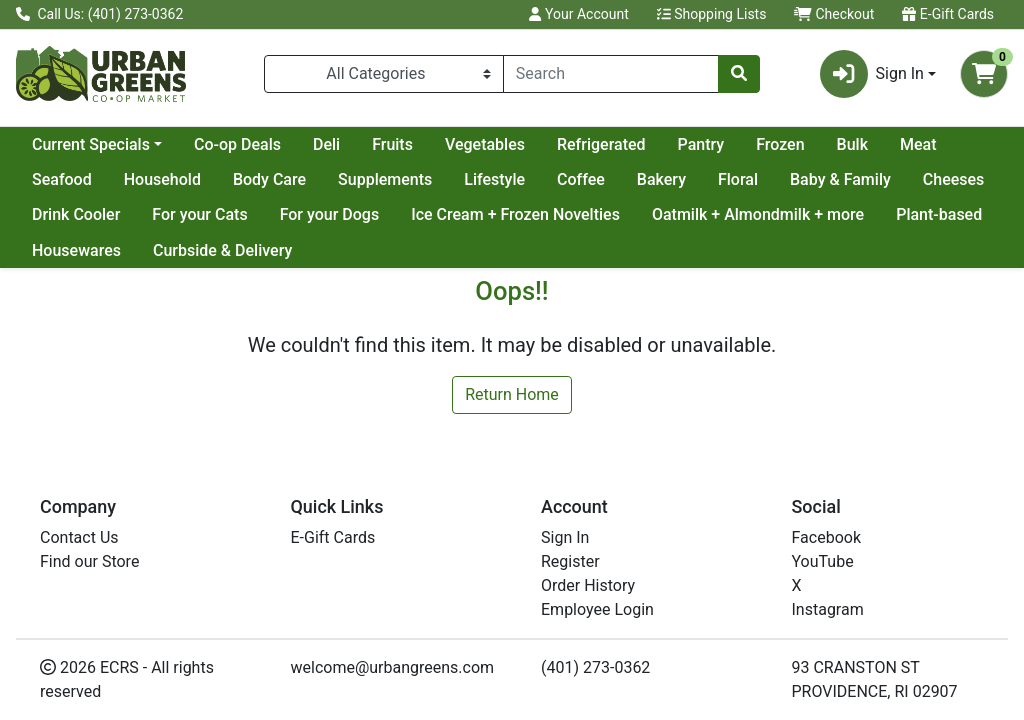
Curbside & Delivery (222, 250)
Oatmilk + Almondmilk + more (758, 214)
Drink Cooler (76, 214)
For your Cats (199, 214)
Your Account (578, 14)
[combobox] (611, 74)
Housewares (76, 250)
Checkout (834, 14)
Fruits (392, 144)
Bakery (661, 179)
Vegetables (485, 144)
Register (570, 561)
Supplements (385, 179)
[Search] (611, 74)
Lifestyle (494, 179)
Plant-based (939, 214)
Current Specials (91, 144)
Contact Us (79, 537)
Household (162, 179)
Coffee (581, 179)
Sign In (565, 537)
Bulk (852, 144)
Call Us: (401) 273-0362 (99, 14)
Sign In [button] (872, 74)
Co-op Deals (237, 144)
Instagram (828, 609)
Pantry (701, 144)
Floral (738, 179)
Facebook (826, 537)
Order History (588, 585)
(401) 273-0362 (595, 667)
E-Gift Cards (948, 14)
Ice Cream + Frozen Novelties (515, 214)
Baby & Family (840, 179)
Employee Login (597, 609)
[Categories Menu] (384, 74)
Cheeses (954, 179)
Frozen (780, 144)
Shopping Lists (712, 14)
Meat (918, 144)
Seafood (62, 179)
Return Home (512, 394)
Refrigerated (601, 144)
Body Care (269, 179)
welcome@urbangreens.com (393, 667)
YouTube (823, 561)
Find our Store (89, 561)
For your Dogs (330, 214)
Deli (326, 144)
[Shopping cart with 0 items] (984, 74)
